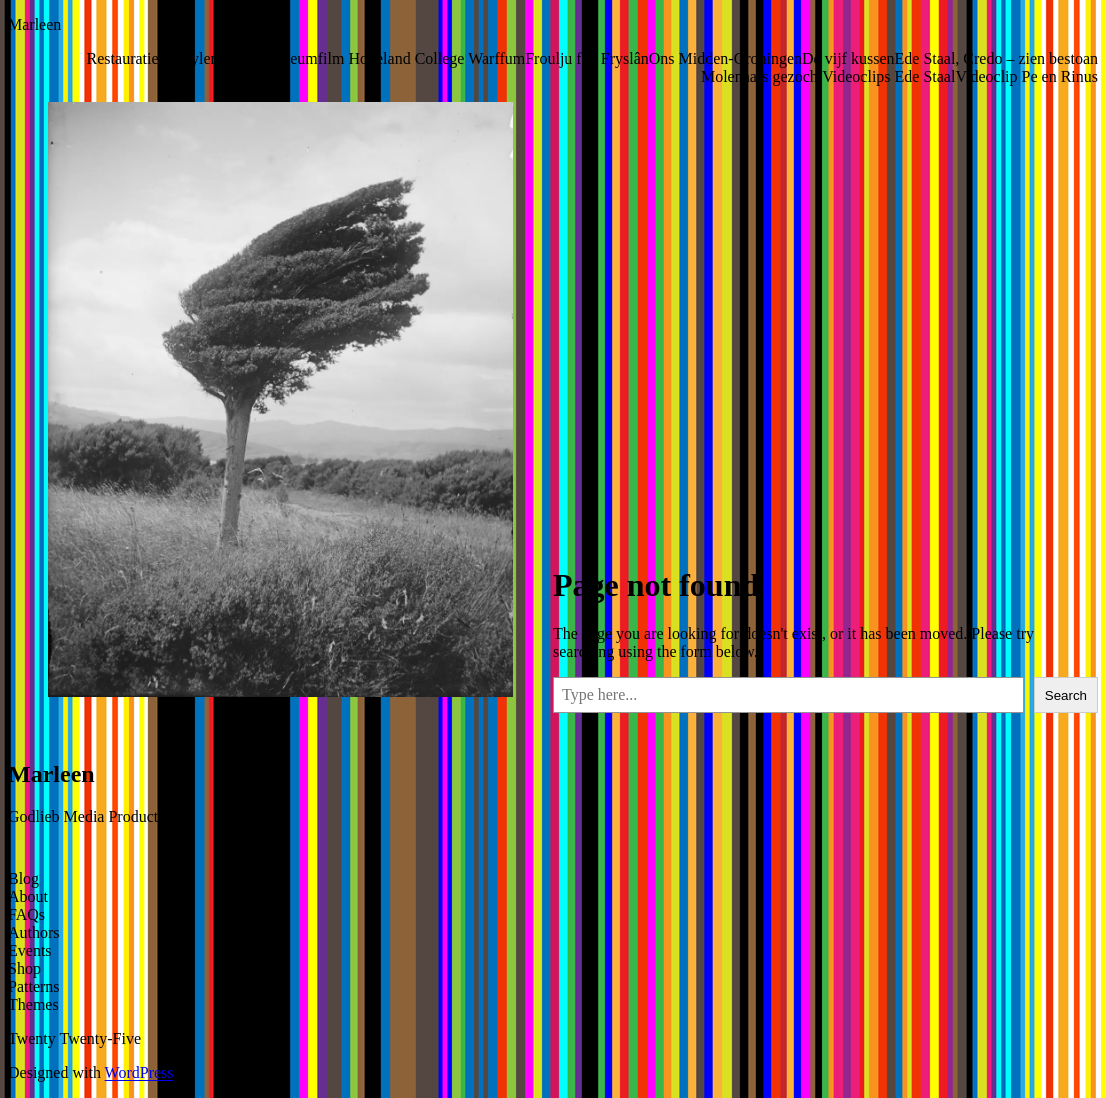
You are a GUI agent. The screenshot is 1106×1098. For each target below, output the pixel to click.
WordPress (139, 1072)
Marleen (34, 24)
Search (1066, 695)
